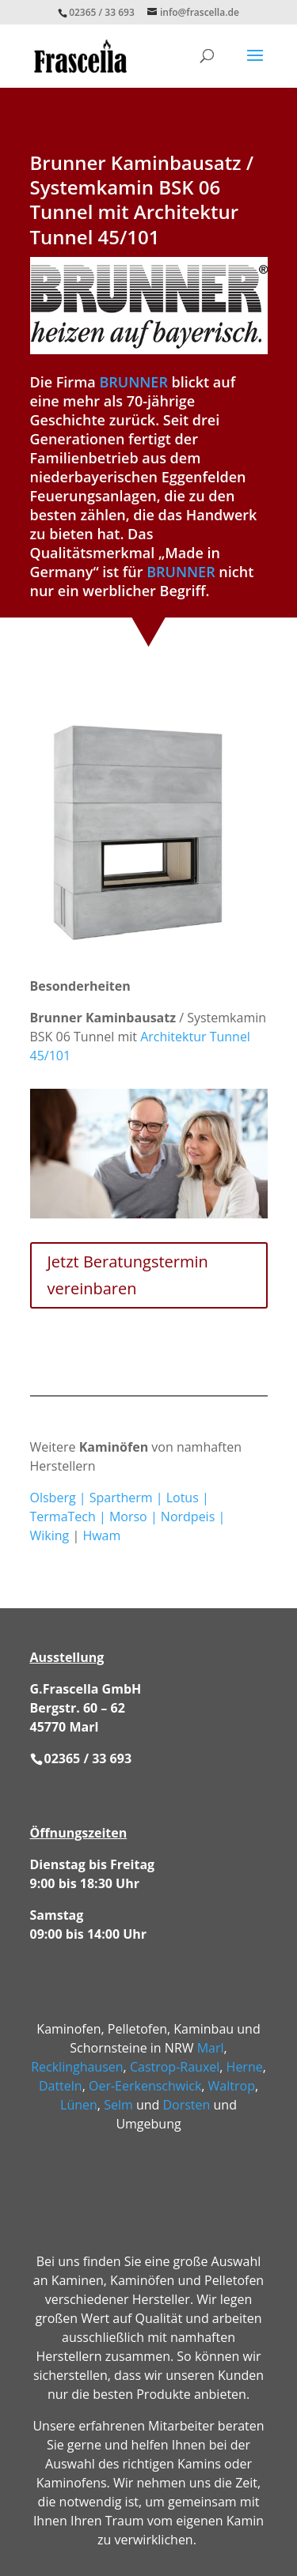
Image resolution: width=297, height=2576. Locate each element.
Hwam (101, 1535)
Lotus (182, 1497)
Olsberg (53, 1497)
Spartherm (121, 1497)
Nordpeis (188, 1516)
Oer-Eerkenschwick (145, 2085)
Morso (128, 1516)
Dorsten (186, 2104)
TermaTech (63, 1516)
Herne (245, 2067)
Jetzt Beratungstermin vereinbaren (128, 1275)
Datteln (60, 2085)
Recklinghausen (77, 2067)
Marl (210, 2048)
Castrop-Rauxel (174, 2067)
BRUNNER (133, 381)
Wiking (50, 1535)
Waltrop (231, 2085)
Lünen (78, 2104)
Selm (118, 2104)
